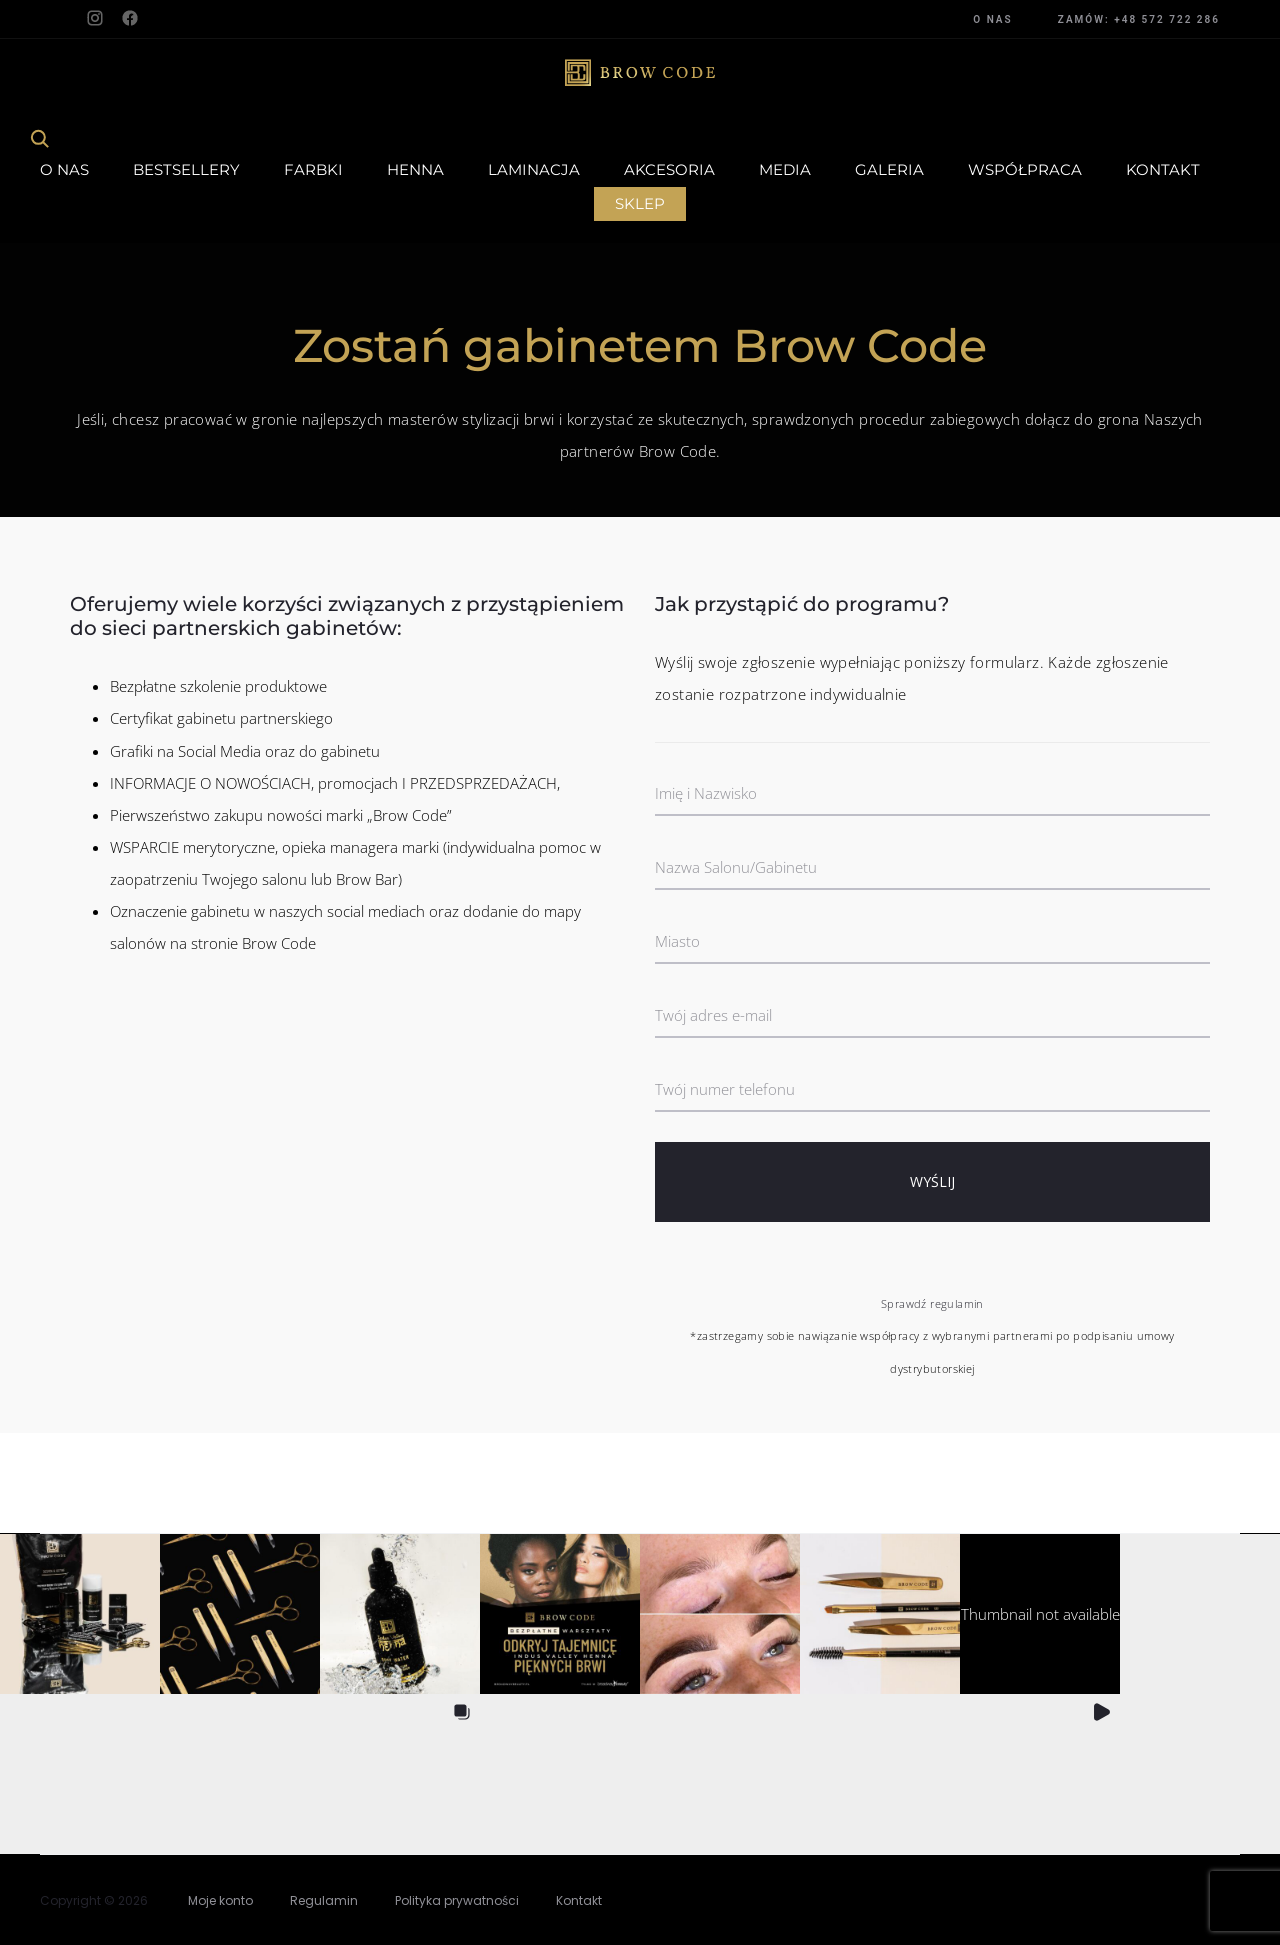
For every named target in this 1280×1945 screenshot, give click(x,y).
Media (785, 169)
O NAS (992, 19)
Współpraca (1025, 169)
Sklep (640, 203)
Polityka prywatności (457, 1900)
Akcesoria (669, 169)
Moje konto (220, 1900)
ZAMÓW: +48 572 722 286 (1139, 19)
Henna (415, 169)
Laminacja (534, 169)
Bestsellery (186, 169)
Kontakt (1163, 169)
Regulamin (324, 1900)
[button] (80, 1614)
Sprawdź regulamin (932, 1303)
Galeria (889, 169)
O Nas (64, 169)
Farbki (313, 169)
